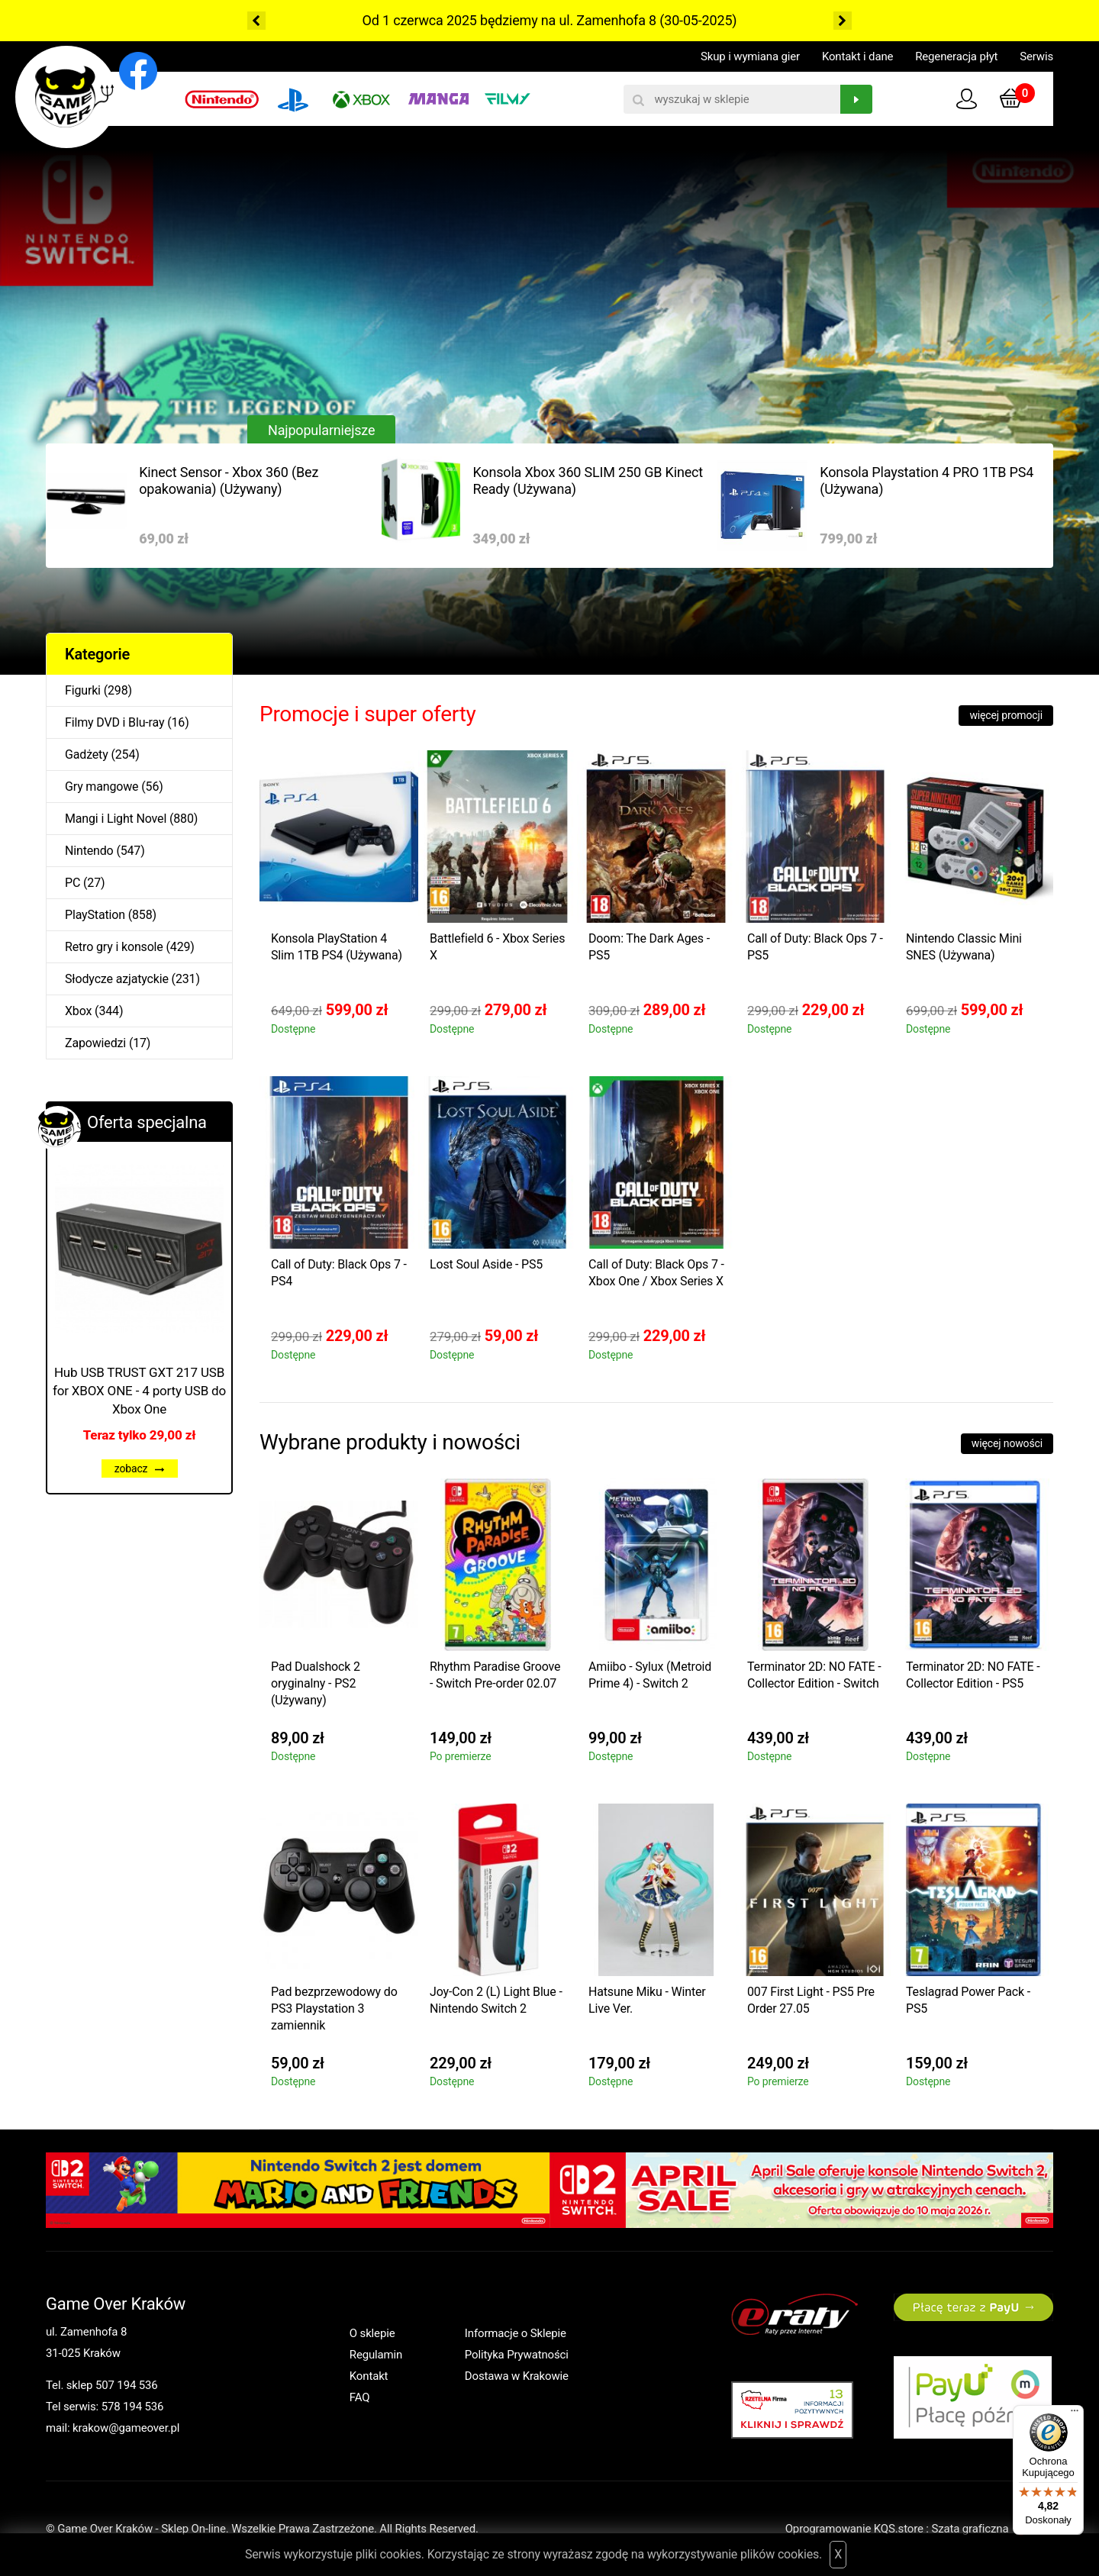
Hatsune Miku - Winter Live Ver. (647, 2000)
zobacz (139, 1468)
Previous (256, 20)
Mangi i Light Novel (115, 818)
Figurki (83, 690)
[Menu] (1074, 2414)
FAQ (360, 2397)
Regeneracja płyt (956, 56)
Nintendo (89, 850)
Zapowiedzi (95, 1043)
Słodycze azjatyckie (117, 979)
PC (72, 882)
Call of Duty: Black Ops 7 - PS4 (339, 1272)
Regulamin (376, 2355)
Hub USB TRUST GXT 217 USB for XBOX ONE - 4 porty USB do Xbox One (139, 1391)
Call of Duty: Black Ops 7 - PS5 (815, 946)
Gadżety (86, 754)
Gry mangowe (101, 786)
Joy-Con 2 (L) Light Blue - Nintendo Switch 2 (496, 2000)
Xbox (78, 1011)
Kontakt (369, 2376)
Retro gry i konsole (114, 947)
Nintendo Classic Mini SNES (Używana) (964, 946)
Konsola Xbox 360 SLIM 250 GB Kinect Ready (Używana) (587, 480)
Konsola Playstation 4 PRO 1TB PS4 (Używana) (926, 480)
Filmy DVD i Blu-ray (114, 722)
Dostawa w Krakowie (517, 2376)
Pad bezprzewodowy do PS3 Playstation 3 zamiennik (334, 2008)
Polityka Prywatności (517, 2355)
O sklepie (372, 2333)
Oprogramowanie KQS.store (854, 2529)
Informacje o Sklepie (515, 2333)
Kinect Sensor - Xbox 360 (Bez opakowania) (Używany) (228, 480)
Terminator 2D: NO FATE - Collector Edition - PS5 (973, 1675)
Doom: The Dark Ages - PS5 (649, 946)
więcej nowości (1007, 1443)
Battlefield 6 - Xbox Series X (497, 946)
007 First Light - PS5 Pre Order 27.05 (811, 2000)
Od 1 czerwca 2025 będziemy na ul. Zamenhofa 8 (509, 20)
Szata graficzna (992, 2529)
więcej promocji (1006, 715)
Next (842, 20)
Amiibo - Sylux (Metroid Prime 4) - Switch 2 (649, 1675)
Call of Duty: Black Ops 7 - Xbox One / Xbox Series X (656, 1272)
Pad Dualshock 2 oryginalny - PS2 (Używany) (315, 1683)
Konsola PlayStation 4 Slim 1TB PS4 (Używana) (336, 946)
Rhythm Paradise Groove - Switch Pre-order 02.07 (495, 1675)
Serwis (1036, 56)
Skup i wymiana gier (750, 56)
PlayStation (95, 915)
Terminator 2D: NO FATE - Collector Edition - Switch (814, 1675)
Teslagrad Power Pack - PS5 (968, 2000)
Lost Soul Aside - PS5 (486, 1264)
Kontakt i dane (857, 56)
